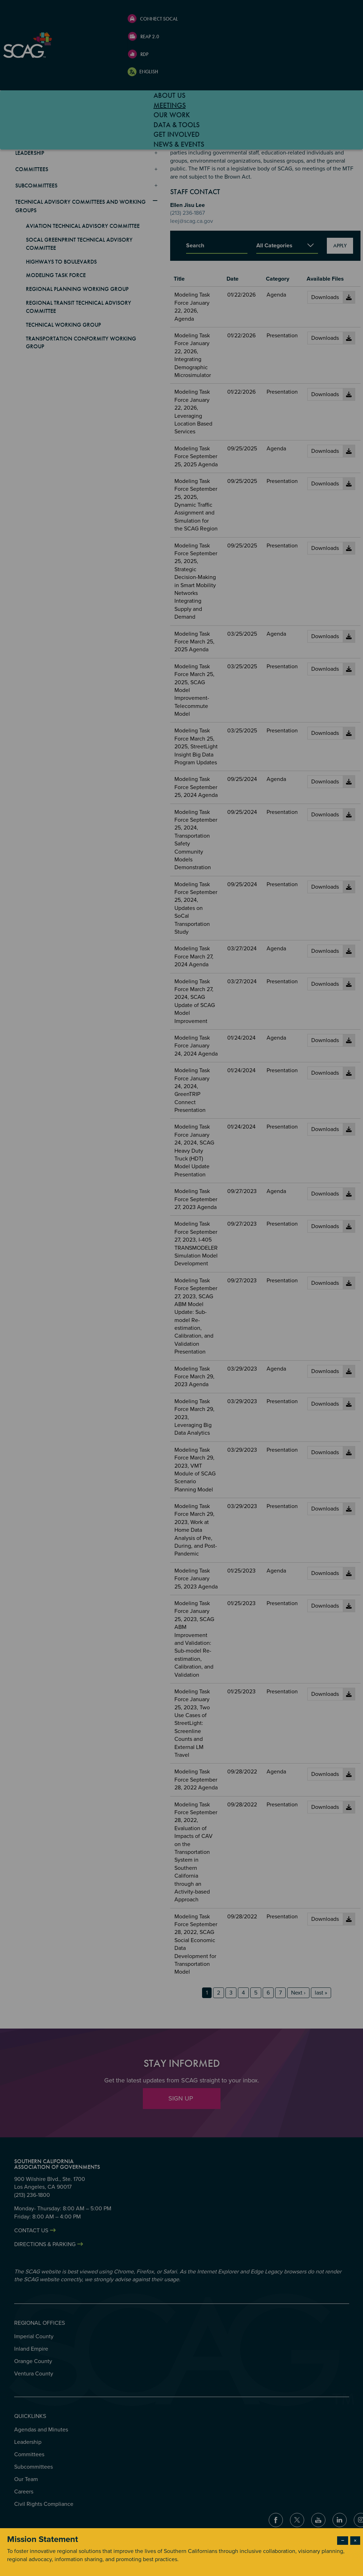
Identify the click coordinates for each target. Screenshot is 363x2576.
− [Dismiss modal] (342, 2540)
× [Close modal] (355, 2540)
